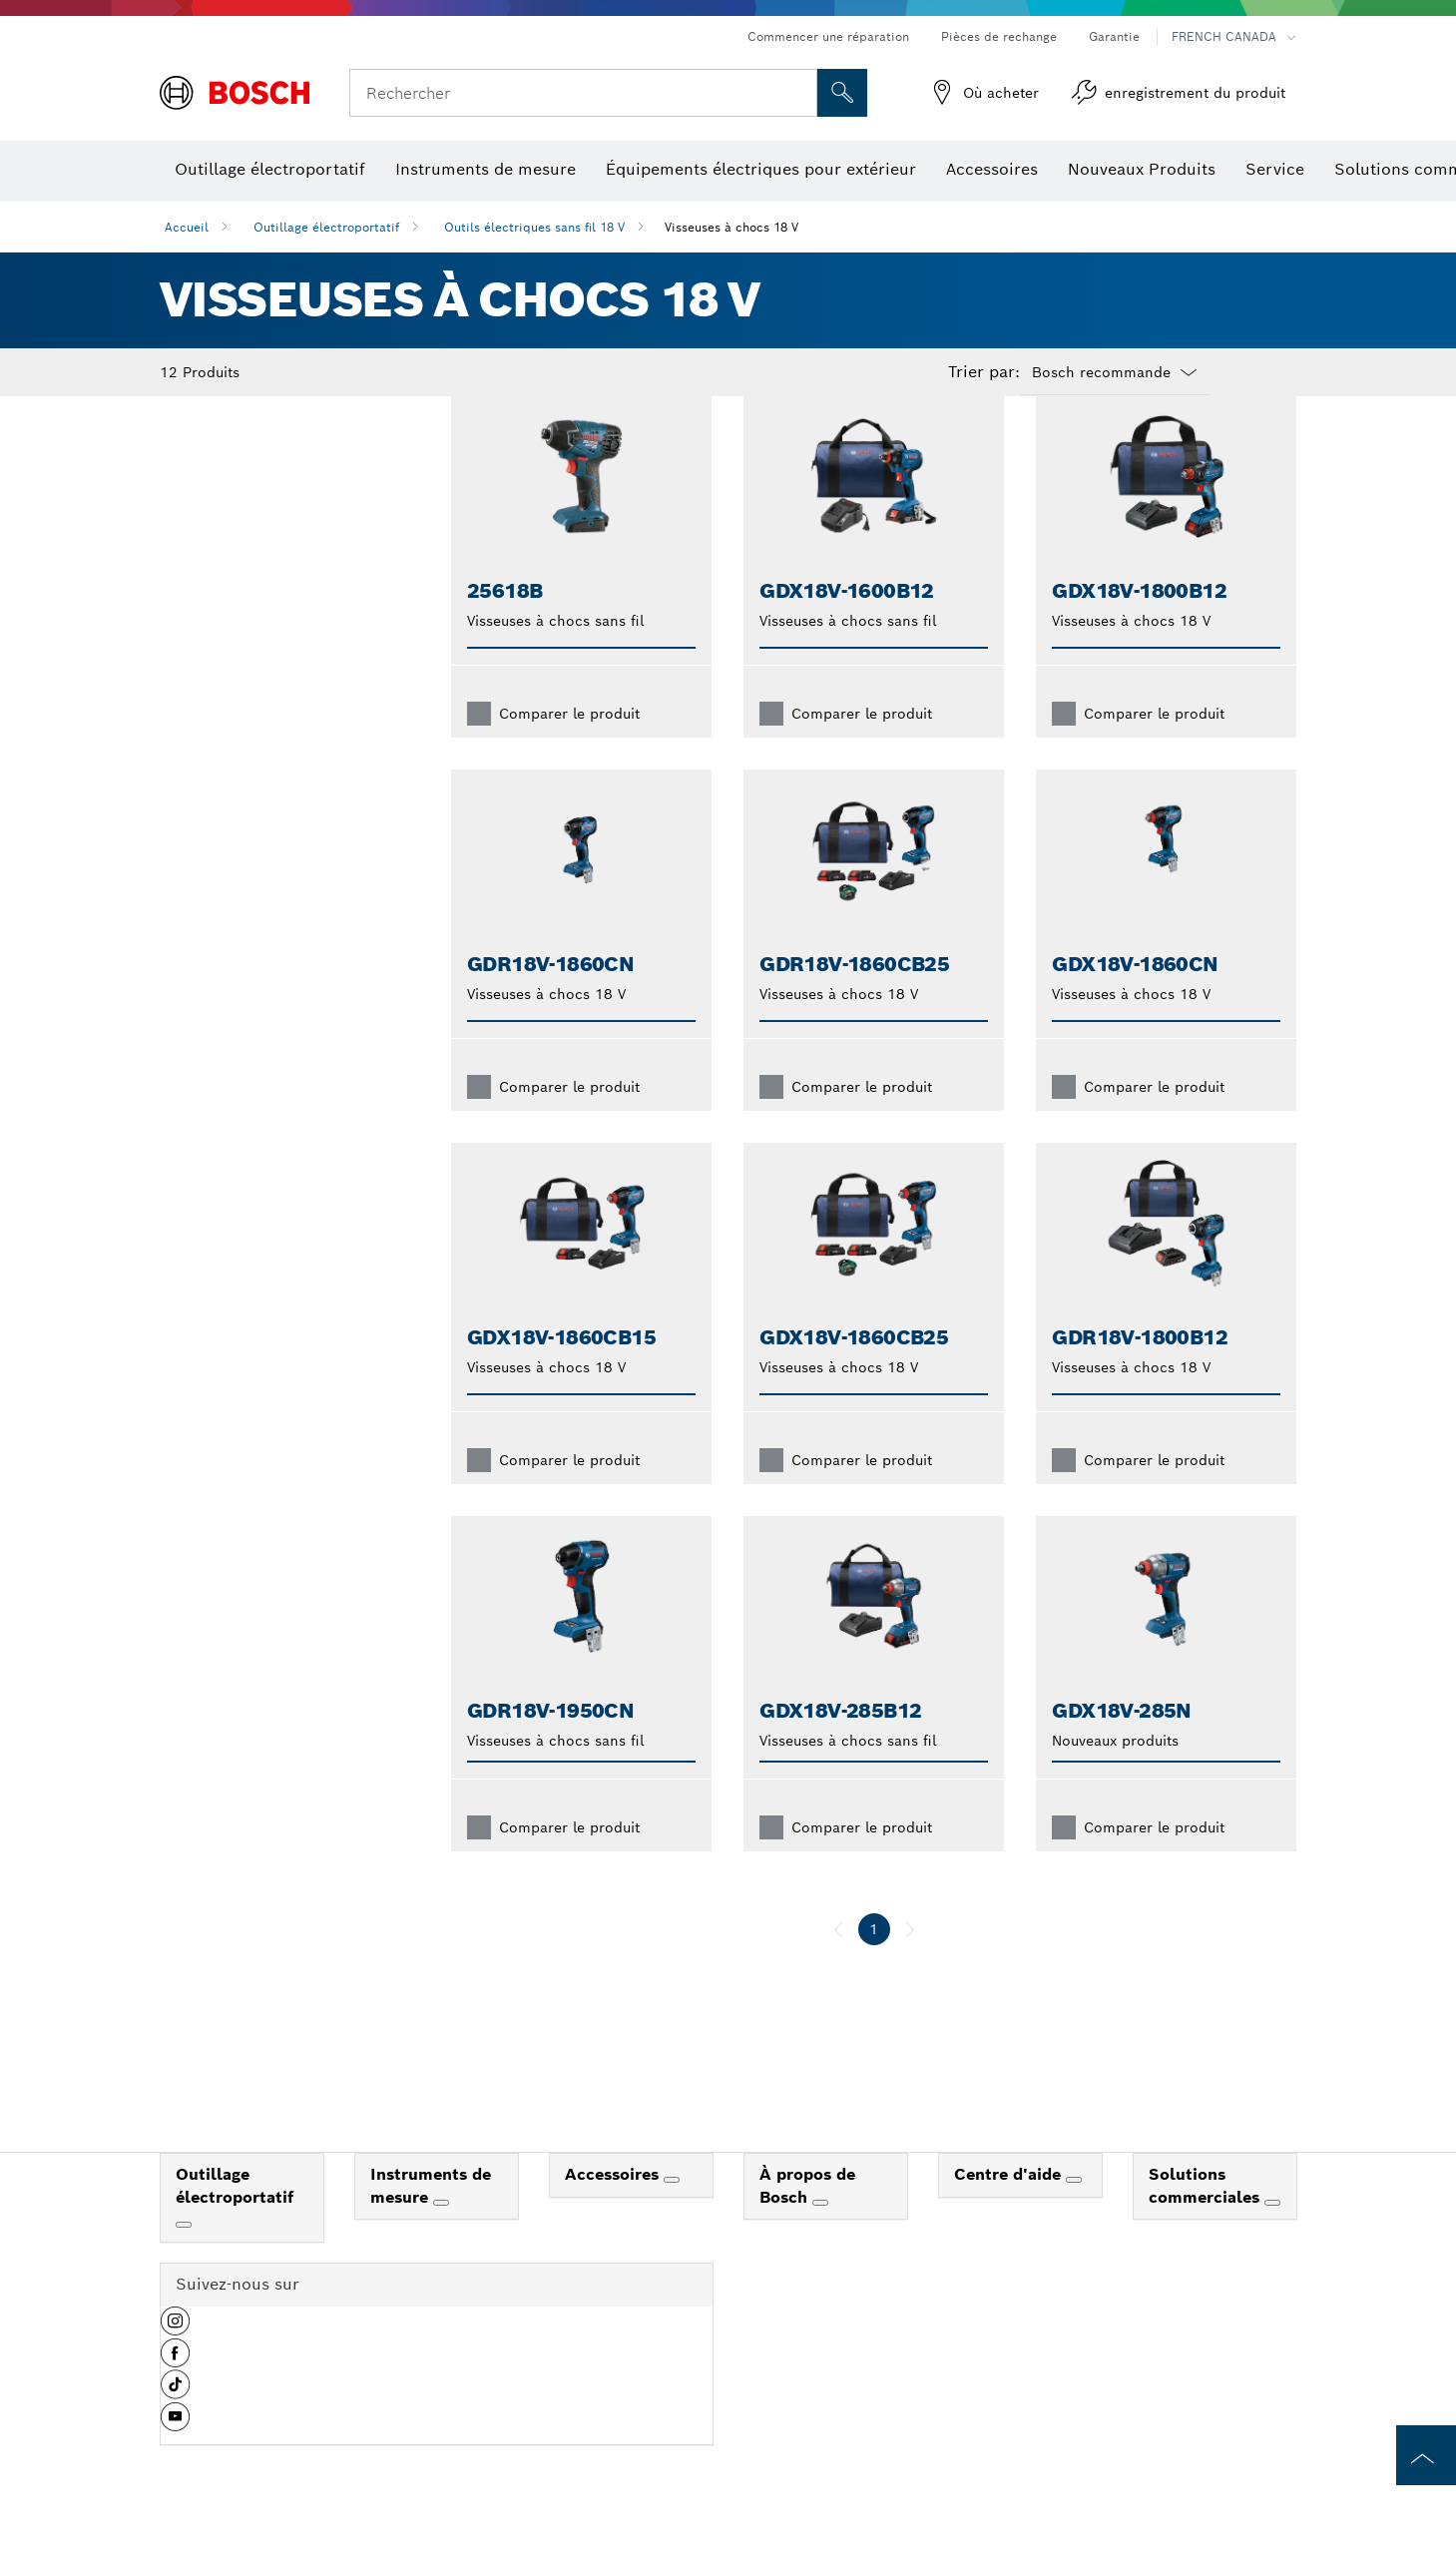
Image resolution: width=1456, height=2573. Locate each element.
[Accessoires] (672, 2212)
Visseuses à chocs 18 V (731, 227)
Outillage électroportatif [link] (234, 2218)
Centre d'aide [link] (1010, 2206)
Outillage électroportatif (326, 227)
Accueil (187, 227)
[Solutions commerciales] (1272, 2235)
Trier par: (984, 372)
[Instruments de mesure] (441, 2235)
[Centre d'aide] (1074, 2212)
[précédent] (838, 1961)
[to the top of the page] (1426, 2455)
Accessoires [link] (614, 2206)
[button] (175, 2360)
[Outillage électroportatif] (184, 2257)
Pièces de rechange (999, 36)
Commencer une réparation (828, 36)
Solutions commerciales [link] (1206, 2218)
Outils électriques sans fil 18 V (534, 227)
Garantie (1114, 36)
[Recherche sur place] (842, 93)
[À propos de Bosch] (820, 2235)
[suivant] (910, 1961)
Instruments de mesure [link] (430, 2218)
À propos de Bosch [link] (807, 2218)
